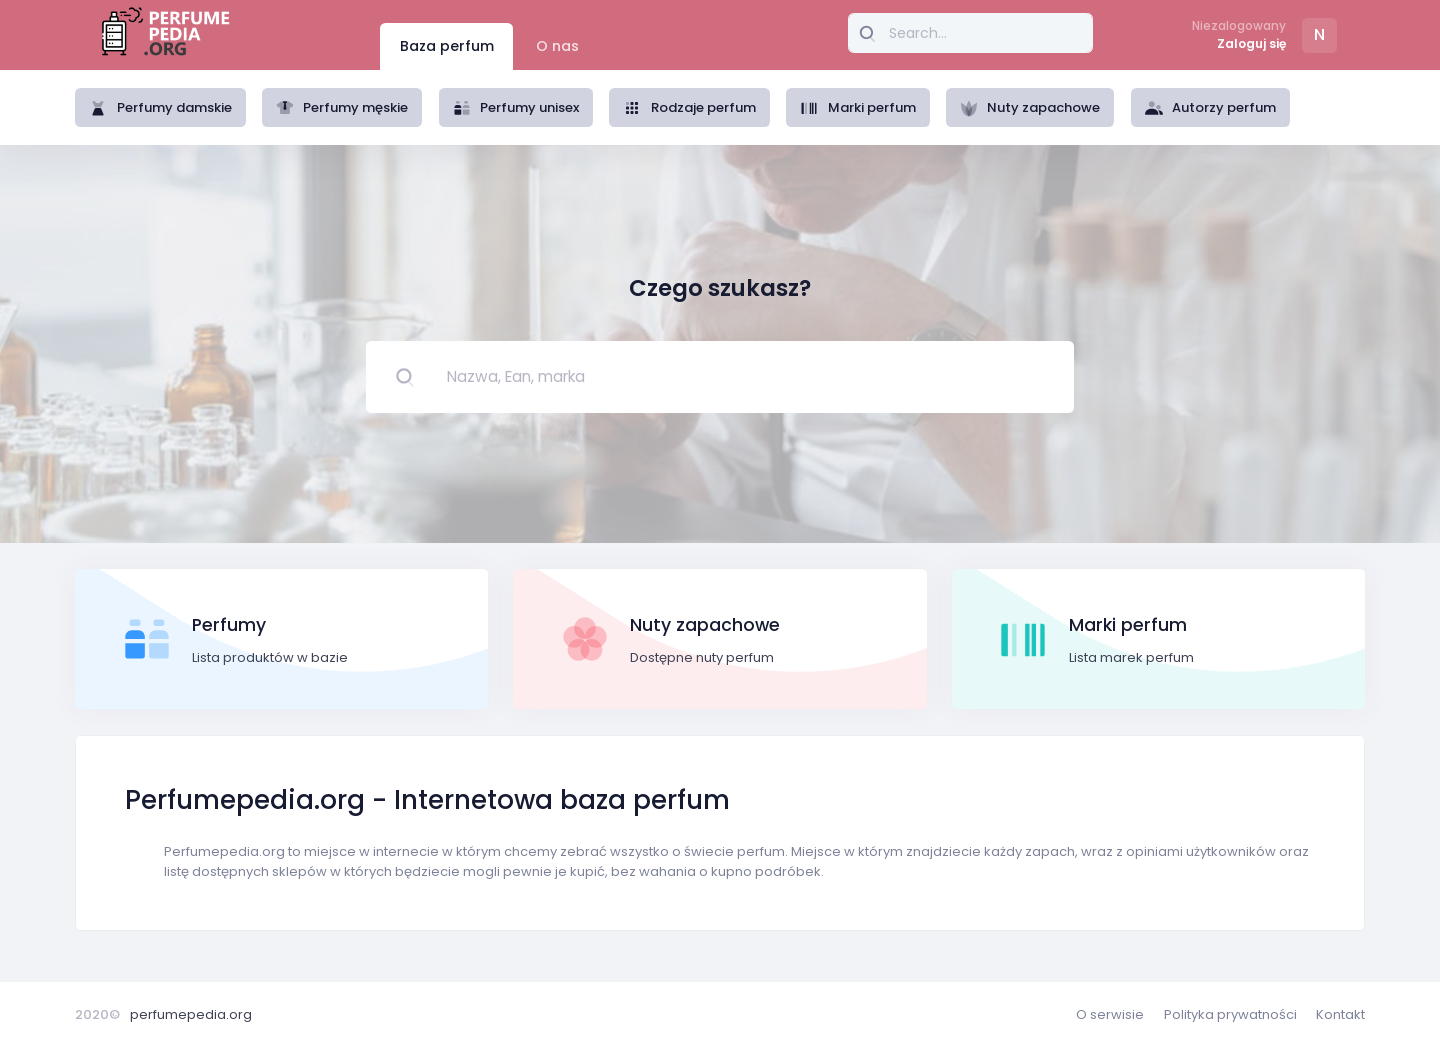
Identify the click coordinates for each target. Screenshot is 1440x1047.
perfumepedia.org (191, 1014)
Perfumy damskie (160, 107)
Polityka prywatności (1230, 1014)
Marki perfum (858, 107)
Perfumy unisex (516, 107)
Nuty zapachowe (1030, 107)
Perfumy (229, 625)
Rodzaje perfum (689, 107)
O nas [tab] (557, 46)
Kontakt (1340, 1014)
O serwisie (1110, 1014)
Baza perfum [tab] (447, 46)
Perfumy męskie (342, 107)
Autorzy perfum (1211, 107)
